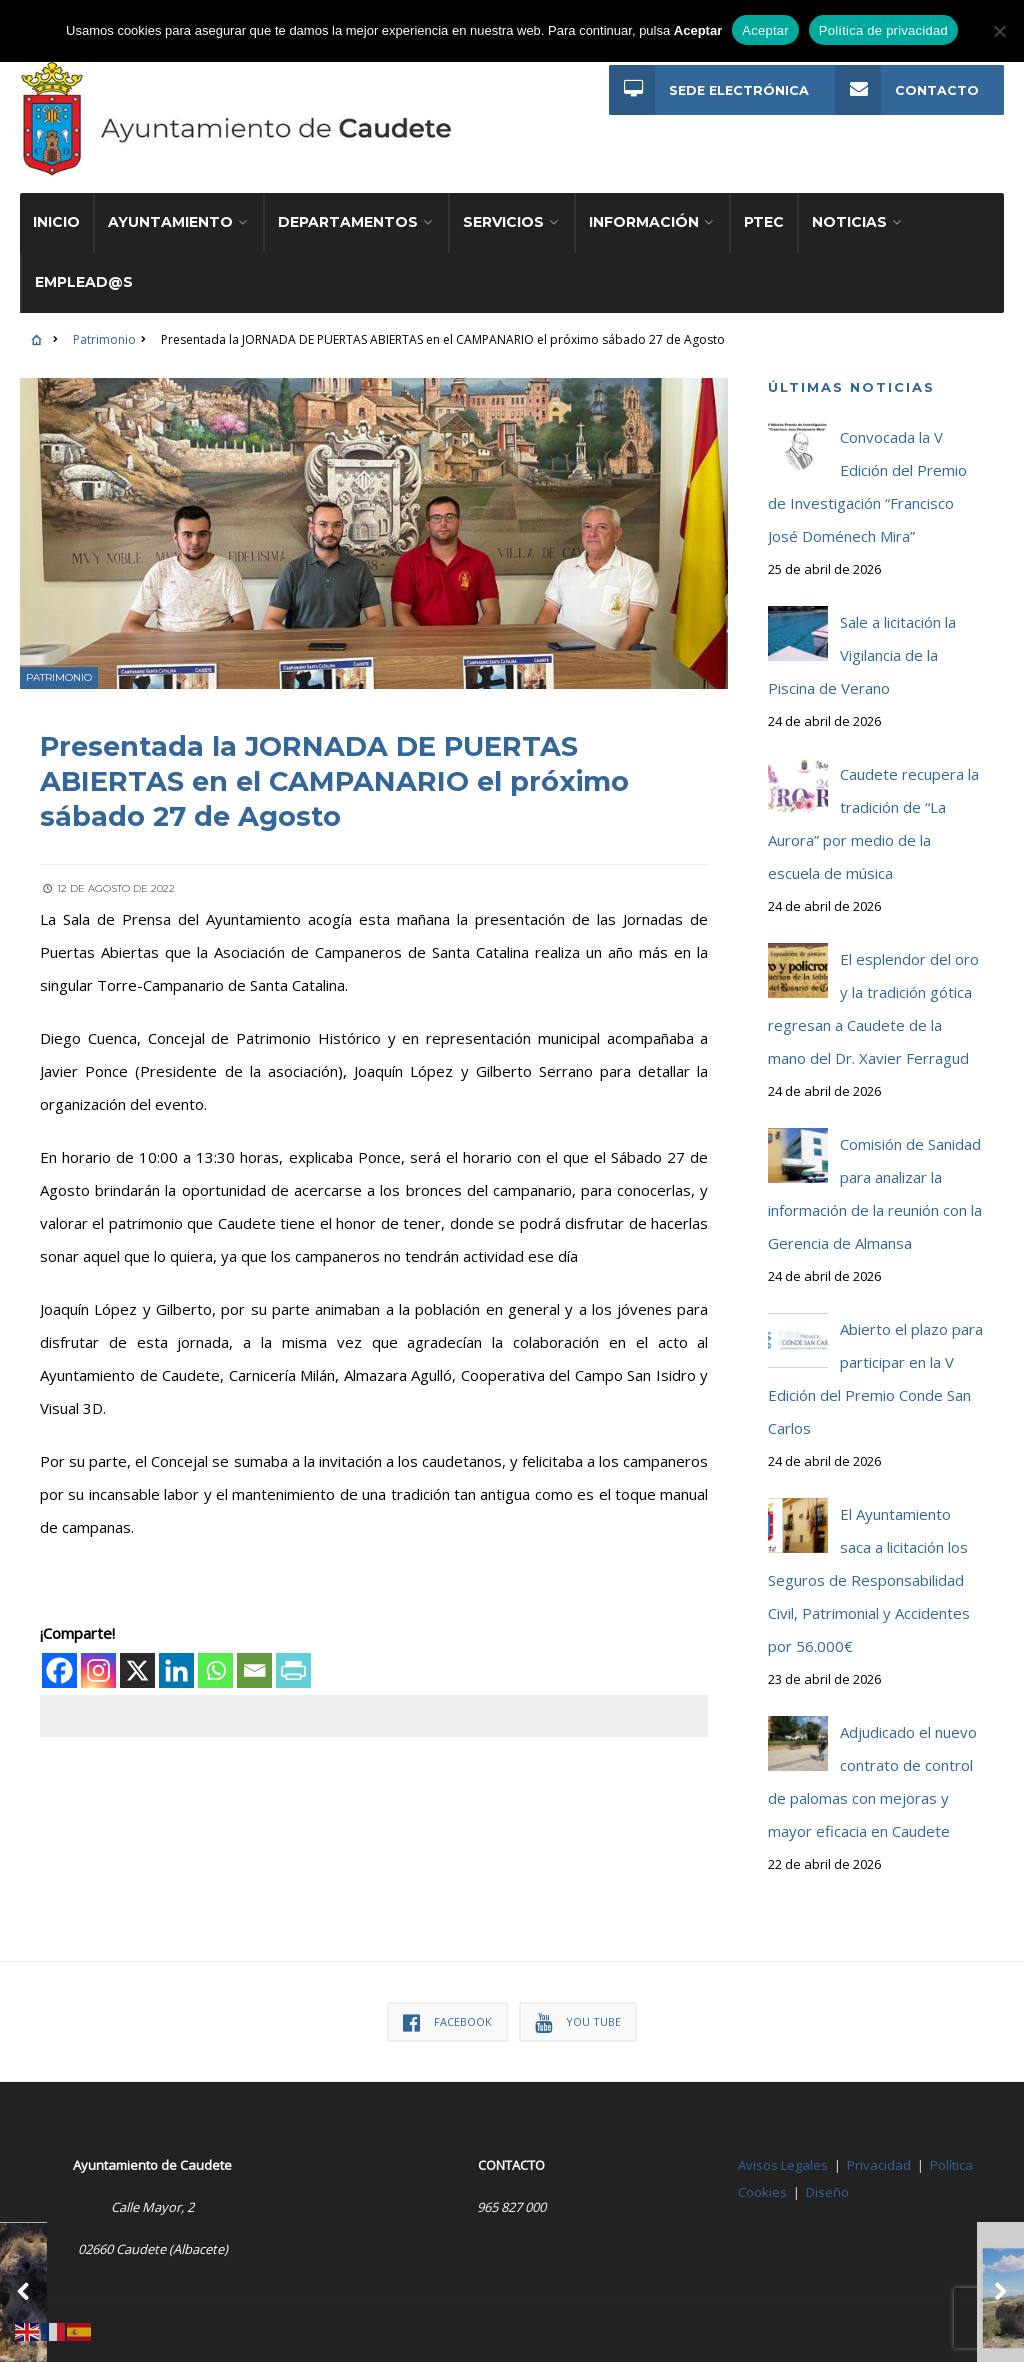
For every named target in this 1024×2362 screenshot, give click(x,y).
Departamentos (348, 204)
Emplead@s (84, 264)
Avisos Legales (783, 2147)
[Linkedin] (176, 1650)
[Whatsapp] (215, 1650)
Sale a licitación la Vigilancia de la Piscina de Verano (862, 637)
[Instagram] (98, 1650)
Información (644, 204)
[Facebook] (59, 1650)
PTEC (764, 204)
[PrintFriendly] (293, 1650)
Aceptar (765, 30)
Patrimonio (104, 321)
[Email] (254, 1650)
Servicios (503, 204)
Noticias (849, 204)
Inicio (56, 204)
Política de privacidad (883, 30)
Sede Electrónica (708, 90)
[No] (999, 31)
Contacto (906, 90)
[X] (137, 1650)
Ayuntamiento (170, 204)
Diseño (827, 2174)
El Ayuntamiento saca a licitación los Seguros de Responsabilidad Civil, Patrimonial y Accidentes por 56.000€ (869, 1562)
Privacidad (879, 2147)
